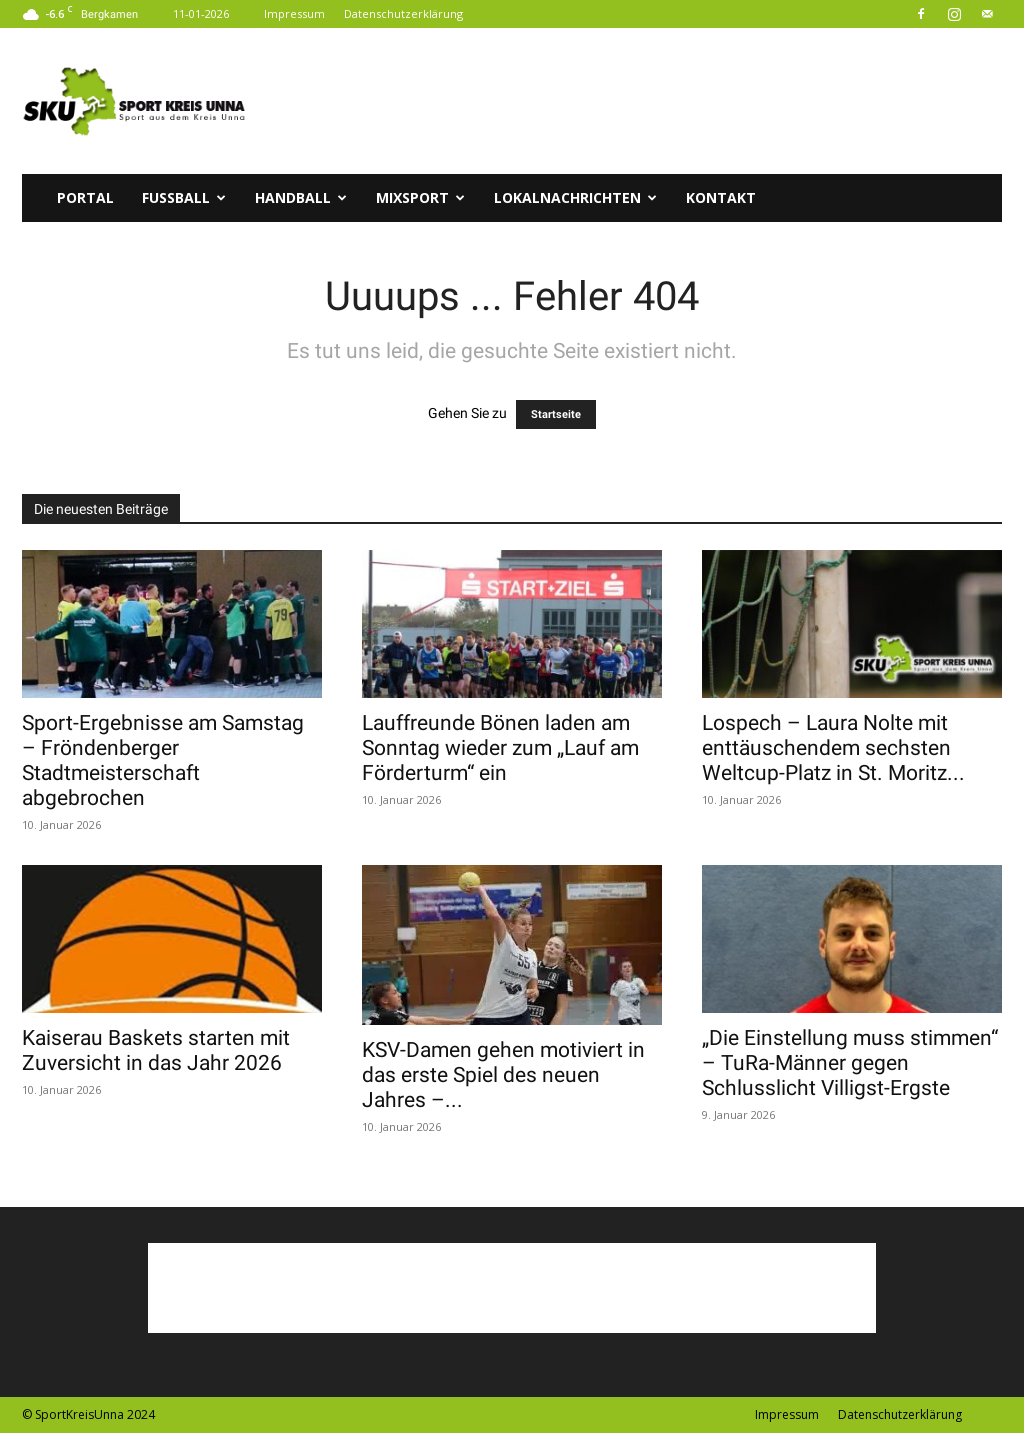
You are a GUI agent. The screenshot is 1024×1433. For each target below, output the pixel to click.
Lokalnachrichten (575, 197)
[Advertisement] (638, 101)
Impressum (294, 13)
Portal (85, 197)
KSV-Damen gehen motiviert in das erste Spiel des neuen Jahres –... (503, 1075)
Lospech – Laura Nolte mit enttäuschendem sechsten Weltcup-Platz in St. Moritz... (833, 748)
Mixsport (420, 197)
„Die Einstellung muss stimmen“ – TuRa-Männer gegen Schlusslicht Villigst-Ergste (850, 1063)
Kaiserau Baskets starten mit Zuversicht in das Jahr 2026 (156, 1050)
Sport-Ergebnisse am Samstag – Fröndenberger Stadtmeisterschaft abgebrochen (163, 760)
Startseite (556, 414)
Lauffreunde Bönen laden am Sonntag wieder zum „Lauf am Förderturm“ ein (500, 748)
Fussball (184, 197)
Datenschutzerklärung (403, 13)
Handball (301, 197)
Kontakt (721, 197)
